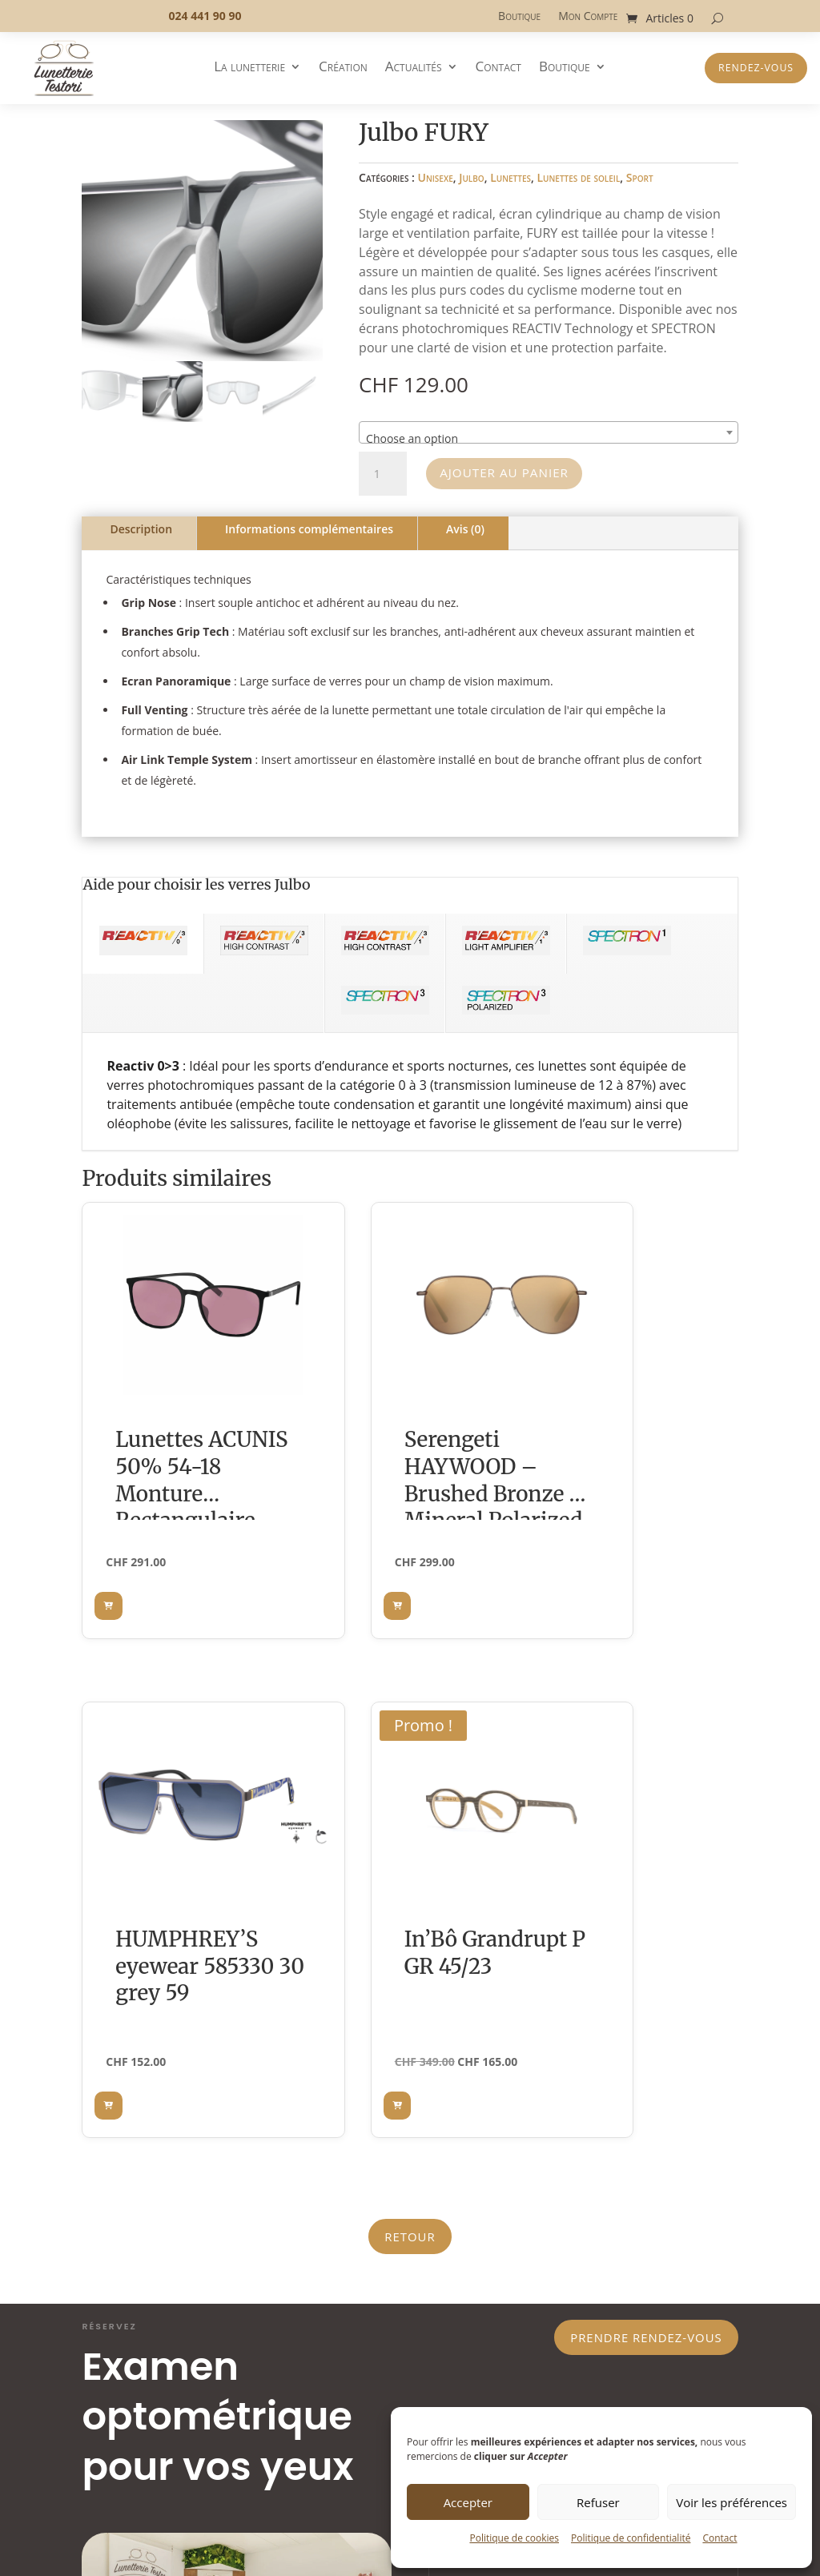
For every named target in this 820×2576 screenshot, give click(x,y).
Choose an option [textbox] (412, 438)
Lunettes (510, 177)
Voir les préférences (731, 2502)
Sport (639, 177)
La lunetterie (249, 68)
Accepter (468, 2502)
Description (141, 528)
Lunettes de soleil (578, 177)
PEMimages (240, 2519)
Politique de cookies (514, 2538)
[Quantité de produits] (383, 474)
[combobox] (548, 432)
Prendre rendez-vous (634, 1843)
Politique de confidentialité (630, 2538)
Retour (409, 1737)
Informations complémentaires (309, 528)
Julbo (471, 177)
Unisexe (435, 177)
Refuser (598, 2502)
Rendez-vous (756, 68)
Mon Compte (587, 16)
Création (343, 68)
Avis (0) (465, 528)
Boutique (519, 16)
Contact (719, 2538)
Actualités (413, 68)
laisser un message (559, 2059)
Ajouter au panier (512, 473)
